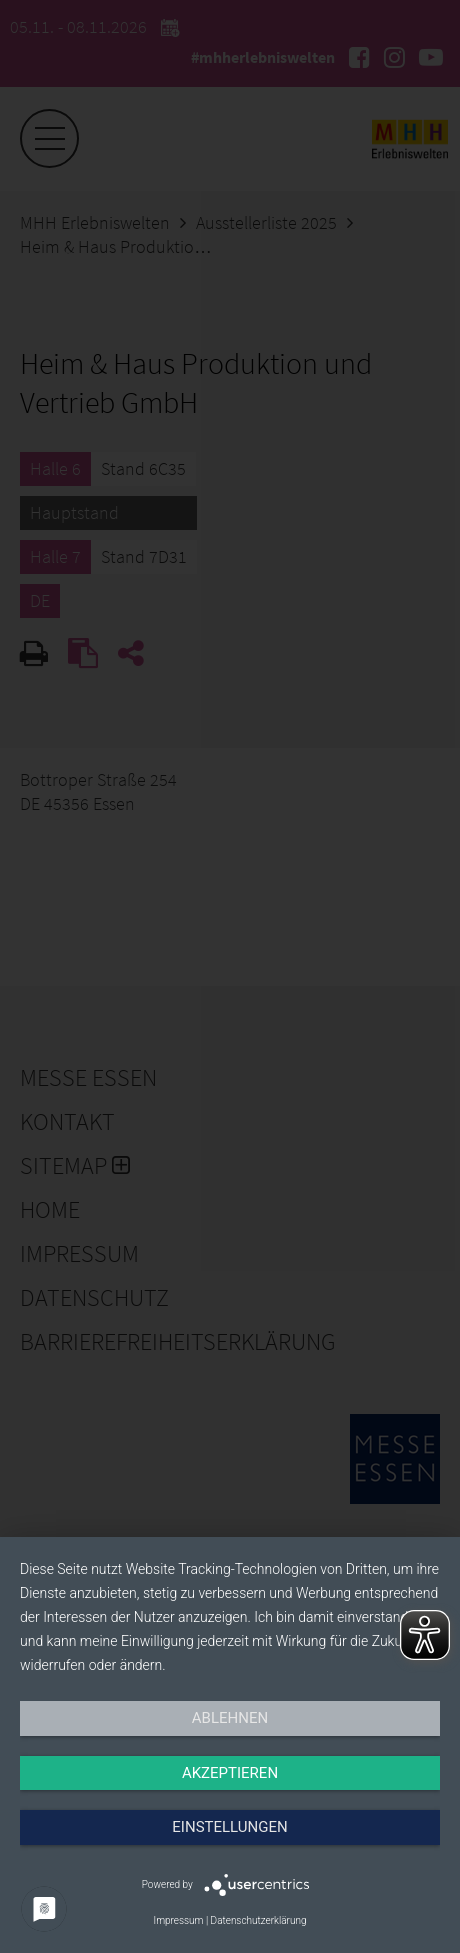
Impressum (178, 1920)
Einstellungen (229, 1827)
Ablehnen (230, 1718)
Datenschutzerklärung (259, 1920)
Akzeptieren (230, 1773)
